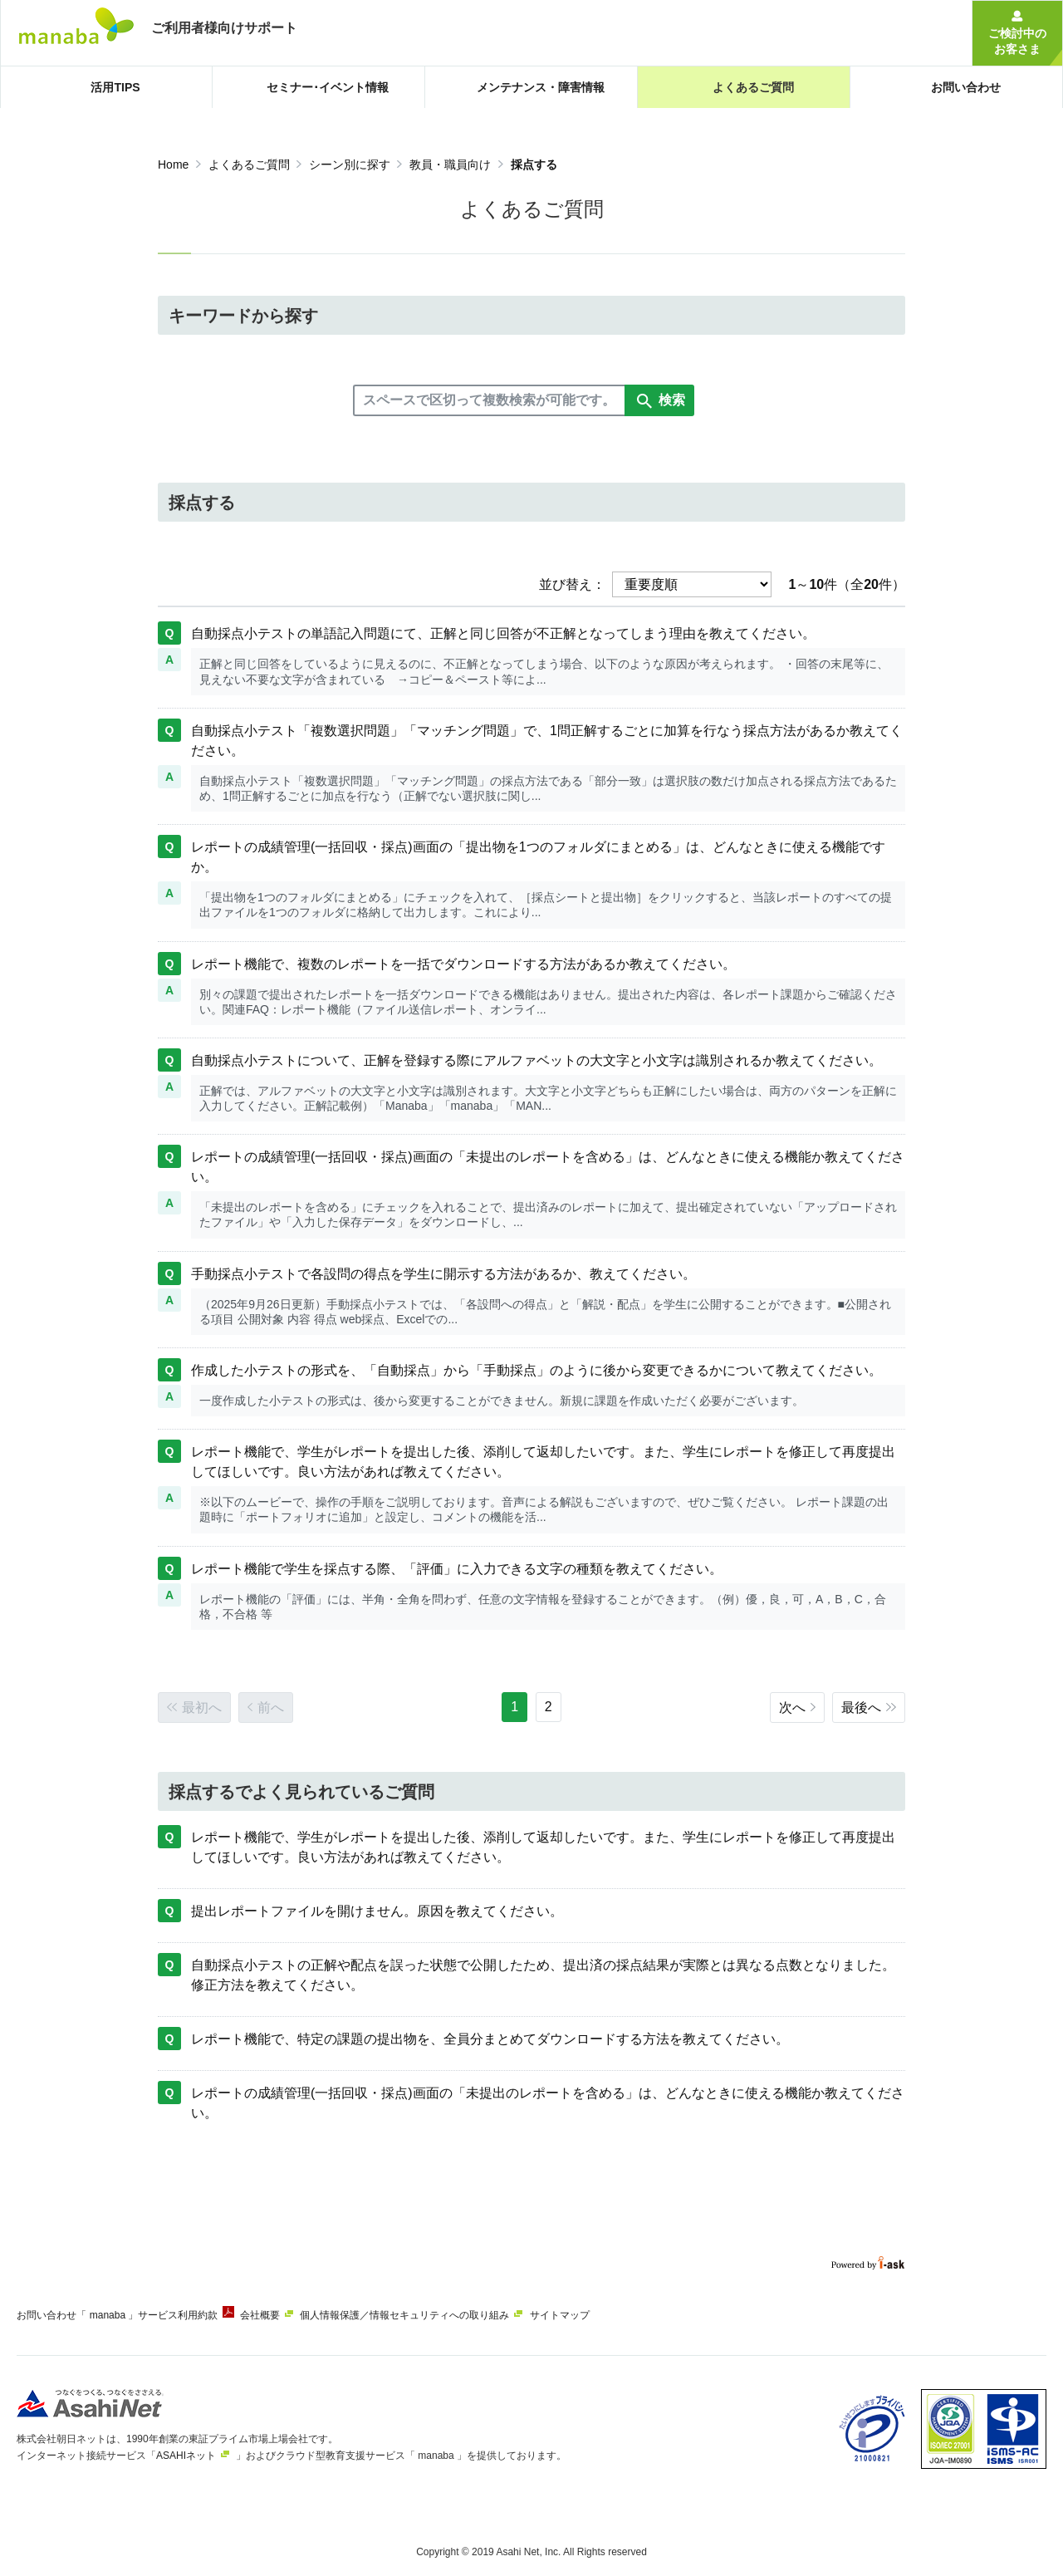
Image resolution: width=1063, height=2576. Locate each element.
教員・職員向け (450, 164)
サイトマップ (608, 2315)
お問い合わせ (46, 2315)
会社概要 (284, 2315)
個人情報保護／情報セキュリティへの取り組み (441, 2315)
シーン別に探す (349, 164)
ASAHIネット (186, 2449)
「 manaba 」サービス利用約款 (159, 2315)
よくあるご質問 (249, 164)
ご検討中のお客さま (1017, 41)
